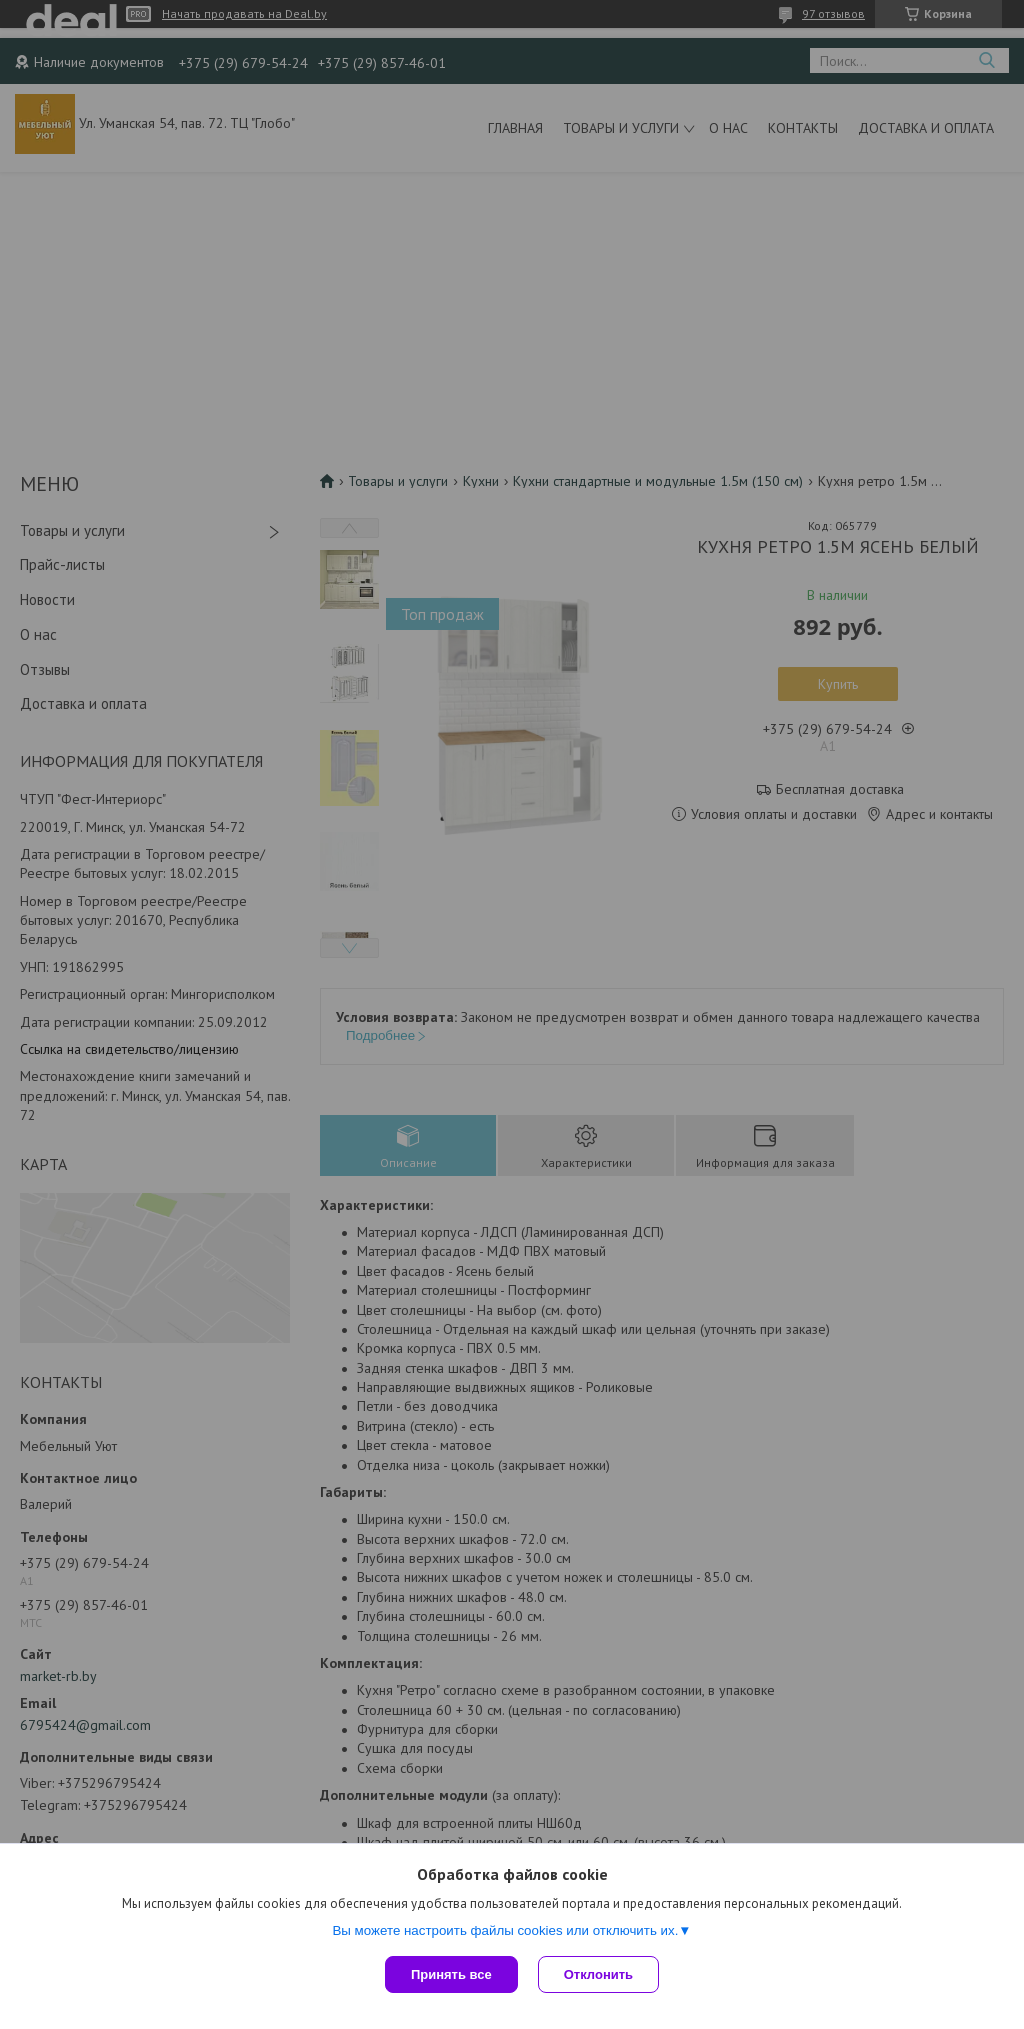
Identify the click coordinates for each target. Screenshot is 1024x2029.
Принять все (451, 1974)
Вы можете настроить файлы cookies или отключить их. (505, 1930)
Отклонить (598, 1974)
